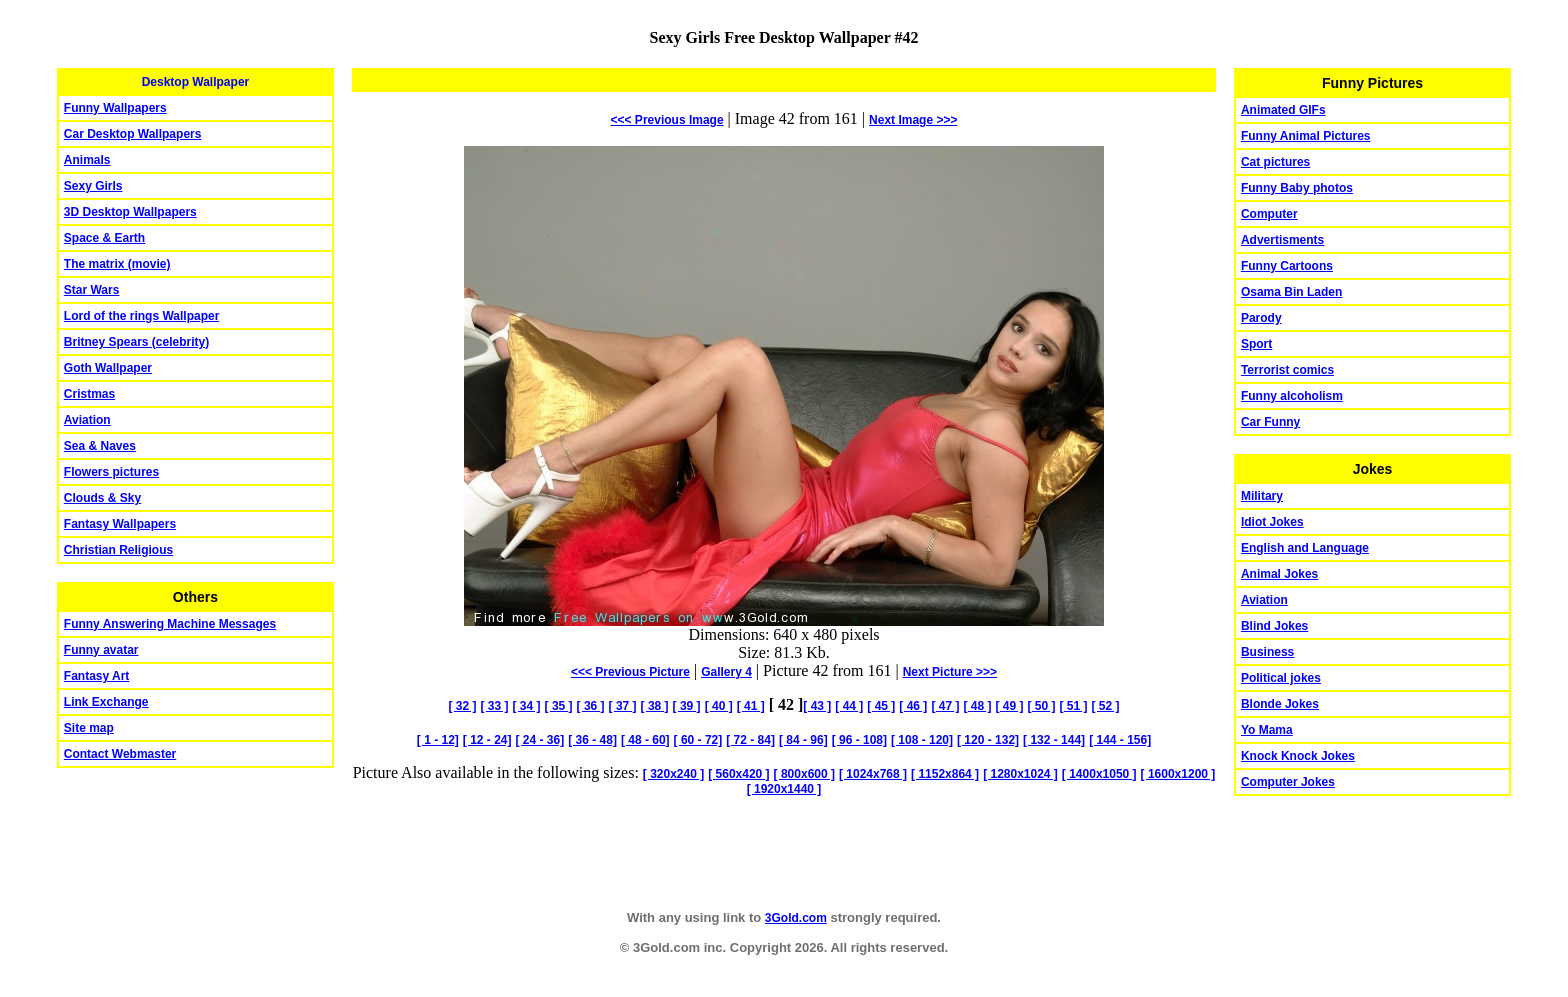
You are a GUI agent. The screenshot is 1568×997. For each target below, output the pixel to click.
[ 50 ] (1041, 706)
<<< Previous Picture (630, 672)
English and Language (1305, 548)
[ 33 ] (495, 706)
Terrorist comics (1287, 370)
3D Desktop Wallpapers (130, 212)
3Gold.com (796, 918)
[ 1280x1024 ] (1020, 774)
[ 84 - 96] (803, 740)
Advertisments (1282, 240)
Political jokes (1281, 678)
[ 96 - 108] (859, 740)
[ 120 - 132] (988, 740)
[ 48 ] (977, 706)
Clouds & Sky (102, 498)
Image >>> (913, 120)
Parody (1261, 318)
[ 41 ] (751, 706)
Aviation (87, 420)
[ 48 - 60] (645, 740)
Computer (1269, 214)
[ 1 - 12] (438, 740)
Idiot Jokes (1272, 522)
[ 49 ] (1009, 706)
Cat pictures (1275, 162)
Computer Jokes (1288, 782)
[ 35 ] (559, 706)
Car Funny (1270, 422)
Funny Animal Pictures (1306, 136)
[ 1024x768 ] (873, 774)
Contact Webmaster (120, 754)
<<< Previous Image (667, 120)
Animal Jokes (1279, 574)
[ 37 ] (623, 706)
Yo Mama (1267, 730)
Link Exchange (106, 702)
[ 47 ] (945, 706)
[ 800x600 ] (804, 774)
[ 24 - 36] (540, 740)
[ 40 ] (719, 706)
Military (1262, 496)
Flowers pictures (111, 472)
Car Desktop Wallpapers (133, 134)
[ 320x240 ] (673, 774)
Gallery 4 (726, 672)
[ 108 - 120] (922, 740)
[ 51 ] (1073, 706)
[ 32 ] (463, 706)
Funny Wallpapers (115, 108)
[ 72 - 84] (750, 740)
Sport (1256, 344)
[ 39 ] (687, 706)
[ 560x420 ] (738, 774)
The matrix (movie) (117, 264)
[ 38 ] (655, 706)
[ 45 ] (881, 706)
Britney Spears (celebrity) (136, 342)
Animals (87, 160)
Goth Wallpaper (108, 368)
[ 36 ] (591, 706)
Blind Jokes (1274, 626)
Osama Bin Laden (1291, 292)
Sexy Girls (93, 186)
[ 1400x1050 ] (1099, 774)
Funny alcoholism (1292, 396)
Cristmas (89, 394)
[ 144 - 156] (1120, 740)
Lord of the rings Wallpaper (142, 316)
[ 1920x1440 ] (784, 789)
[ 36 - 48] (592, 740)
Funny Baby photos (1297, 188)
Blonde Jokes (1280, 704)
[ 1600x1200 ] (1178, 774)
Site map (89, 728)
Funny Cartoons (1287, 266)
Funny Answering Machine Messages (170, 624)
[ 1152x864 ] (945, 774)
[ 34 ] (527, 706)
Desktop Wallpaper (196, 82)
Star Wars (92, 290)
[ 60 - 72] (698, 740)
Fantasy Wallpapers (120, 524)
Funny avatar (101, 650)
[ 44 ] (849, 706)
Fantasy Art (97, 676)
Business (1267, 652)
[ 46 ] (913, 706)
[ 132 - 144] (1054, 740)
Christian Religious (118, 550)
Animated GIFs (1283, 110)
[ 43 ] (817, 706)
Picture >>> (950, 672)
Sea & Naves (100, 446)
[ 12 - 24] (487, 740)
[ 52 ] (1105, 706)
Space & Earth (104, 238)
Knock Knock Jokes (1298, 756)
